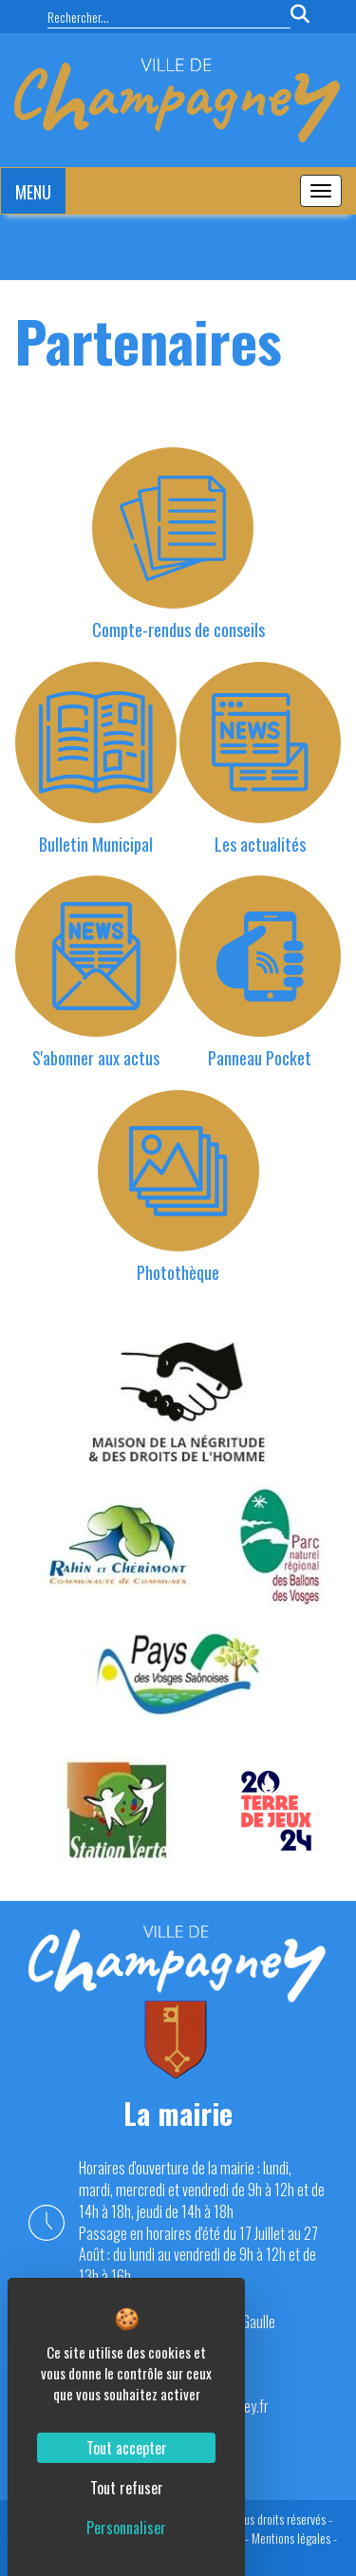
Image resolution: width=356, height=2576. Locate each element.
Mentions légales (291, 2538)
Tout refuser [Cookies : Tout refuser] (126, 2487)
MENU (33, 191)
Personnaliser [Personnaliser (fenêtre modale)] (126, 2527)
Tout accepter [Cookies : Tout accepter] (126, 2447)
